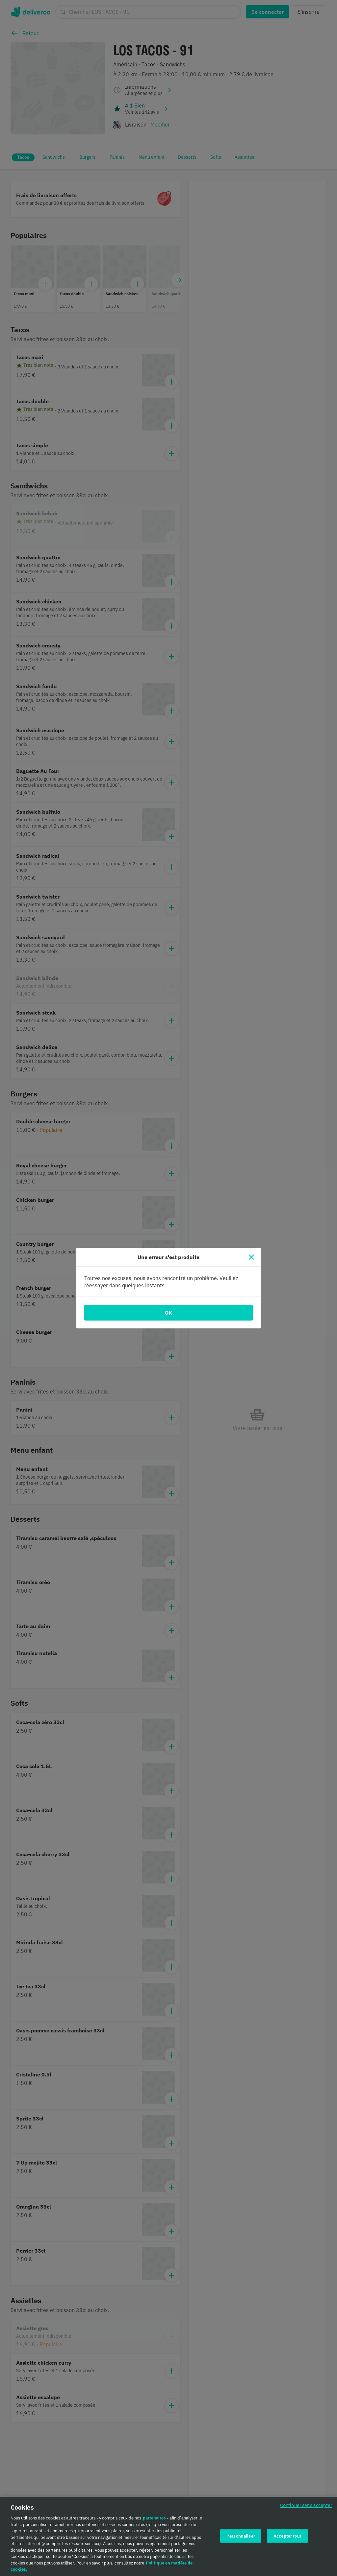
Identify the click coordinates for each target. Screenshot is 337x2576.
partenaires (154, 2518)
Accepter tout (287, 2536)
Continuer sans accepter (306, 2505)
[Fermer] (251, 1257)
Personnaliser (240, 2536)
